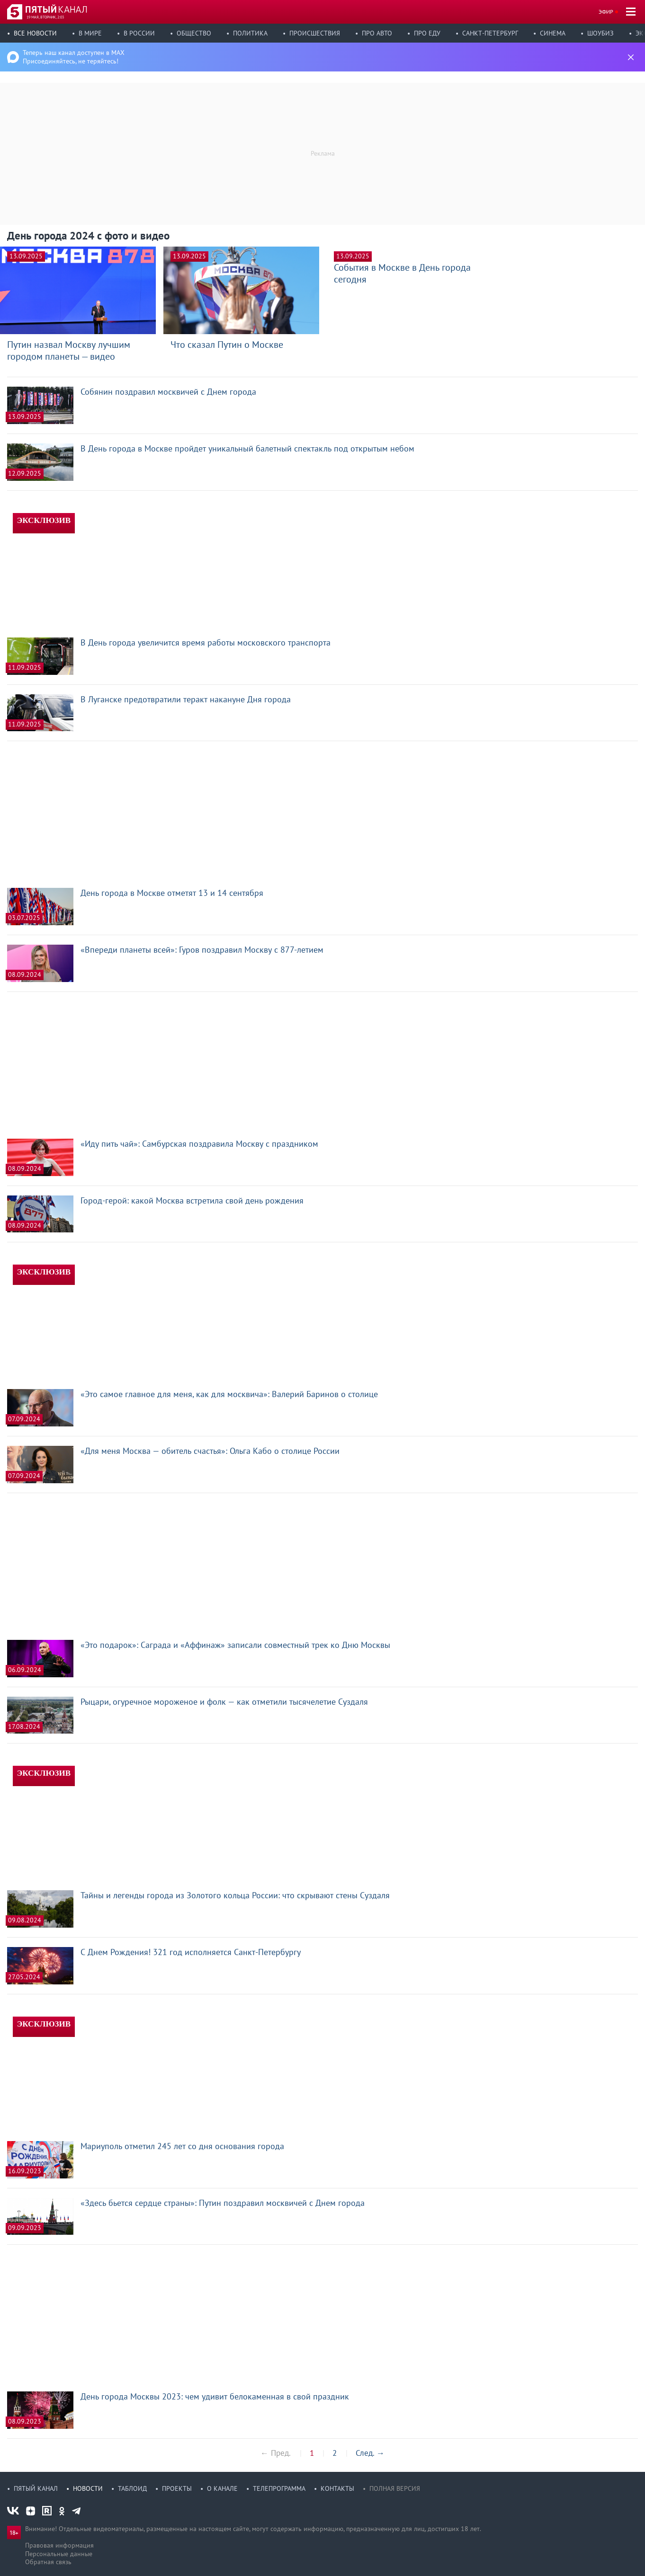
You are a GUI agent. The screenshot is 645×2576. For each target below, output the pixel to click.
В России (139, 33)
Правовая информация (59, 2545)
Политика (250, 33)
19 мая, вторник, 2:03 (45, 17)
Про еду (427, 33)
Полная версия (394, 2488)
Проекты (177, 2488)
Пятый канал (36, 2488)
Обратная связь (48, 2562)
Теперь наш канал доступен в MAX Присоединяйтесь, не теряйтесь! (74, 56)
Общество (194, 33)
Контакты (337, 2488)
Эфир (606, 11)
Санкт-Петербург (490, 33)
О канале (222, 2488)
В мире (90, 33)
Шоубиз (600, 33)
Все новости (35, 33)
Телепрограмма (279, 2488)
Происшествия (314, 33)
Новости (88, 2488)
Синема (552, 33)
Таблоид (132, 2488)
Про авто (377, 33)
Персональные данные (58, 2553)
